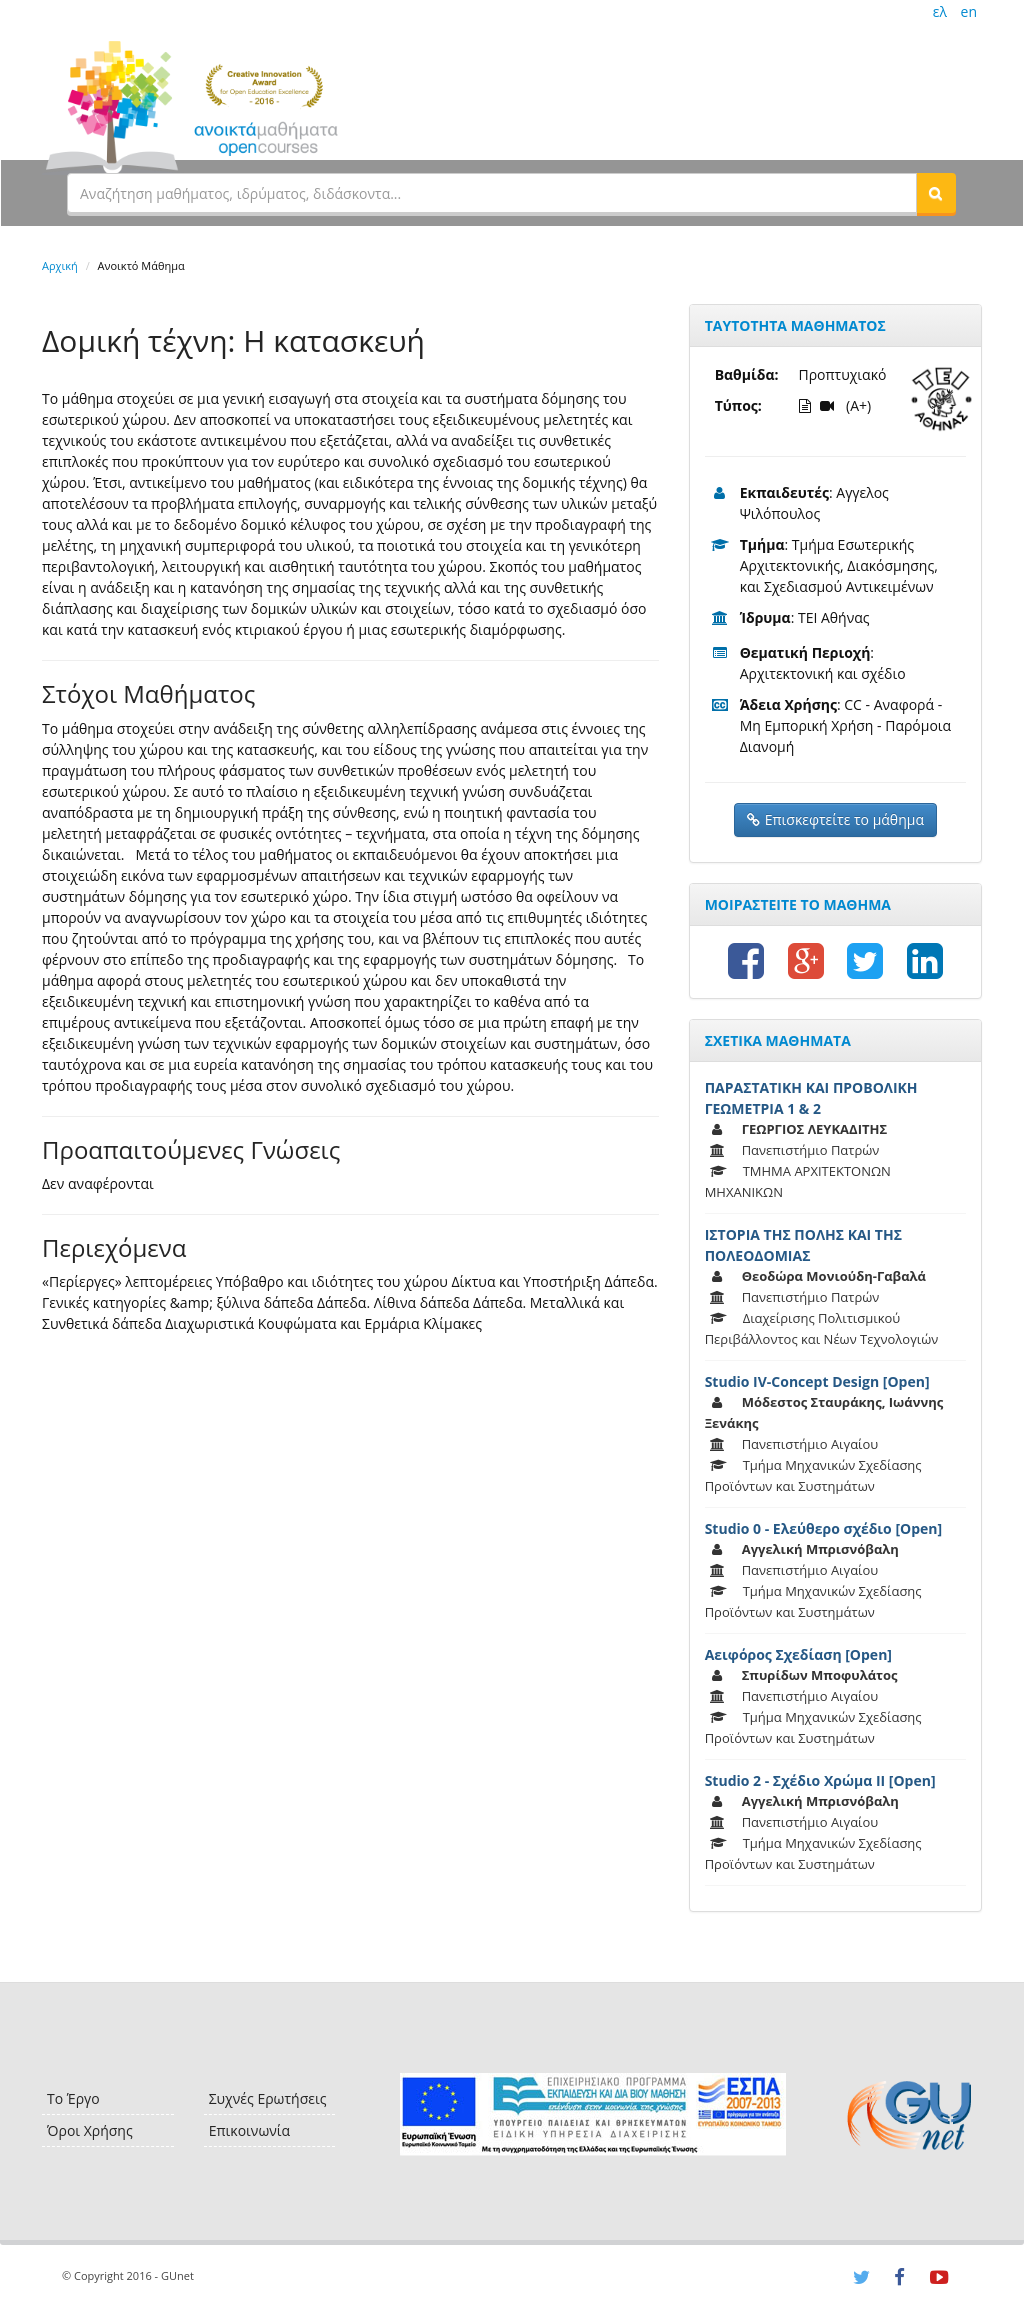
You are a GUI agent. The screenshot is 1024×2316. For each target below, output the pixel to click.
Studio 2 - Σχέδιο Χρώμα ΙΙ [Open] (820, 1780)
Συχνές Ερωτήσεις (268, 2098)
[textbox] (492, 193)
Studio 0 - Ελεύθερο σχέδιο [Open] (823, 1528)
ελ (940, 11)
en (969, 11)
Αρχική (60, 265)
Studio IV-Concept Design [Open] (817, 1381)
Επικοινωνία (249, 2130)
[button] (936, 193)
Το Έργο (73, 2098)
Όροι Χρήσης (90, 2130)
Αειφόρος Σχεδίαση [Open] (798, 1654)
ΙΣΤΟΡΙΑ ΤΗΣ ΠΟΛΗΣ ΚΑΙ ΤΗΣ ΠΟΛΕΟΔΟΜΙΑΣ (803, 1245)
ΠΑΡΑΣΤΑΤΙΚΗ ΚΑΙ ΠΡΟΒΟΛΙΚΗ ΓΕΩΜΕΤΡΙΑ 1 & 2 (811, 1098)
